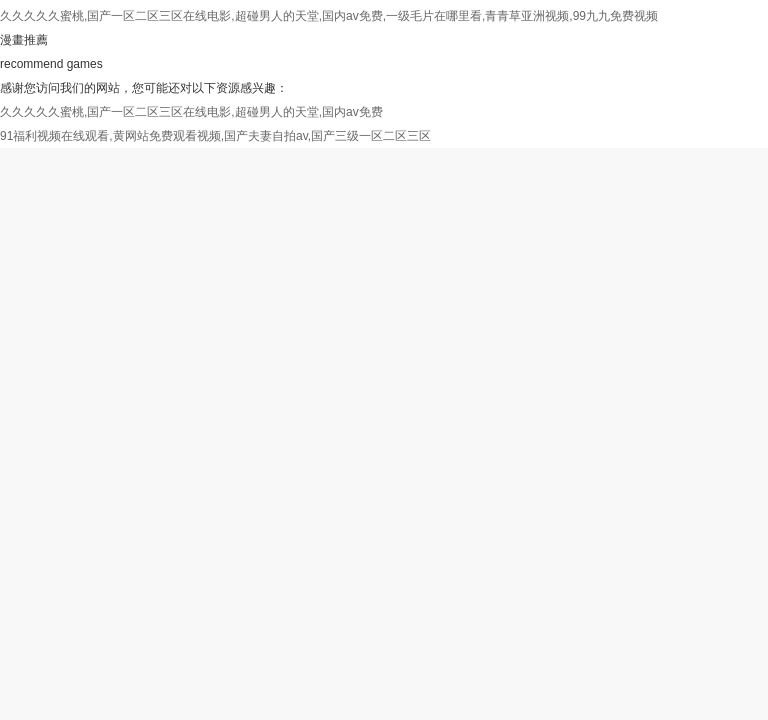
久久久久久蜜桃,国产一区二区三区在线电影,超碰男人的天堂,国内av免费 (191, 112)
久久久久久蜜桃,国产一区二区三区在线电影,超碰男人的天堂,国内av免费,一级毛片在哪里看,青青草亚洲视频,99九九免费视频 (329, 16)
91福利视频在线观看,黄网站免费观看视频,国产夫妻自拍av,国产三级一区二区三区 (215, 136)
